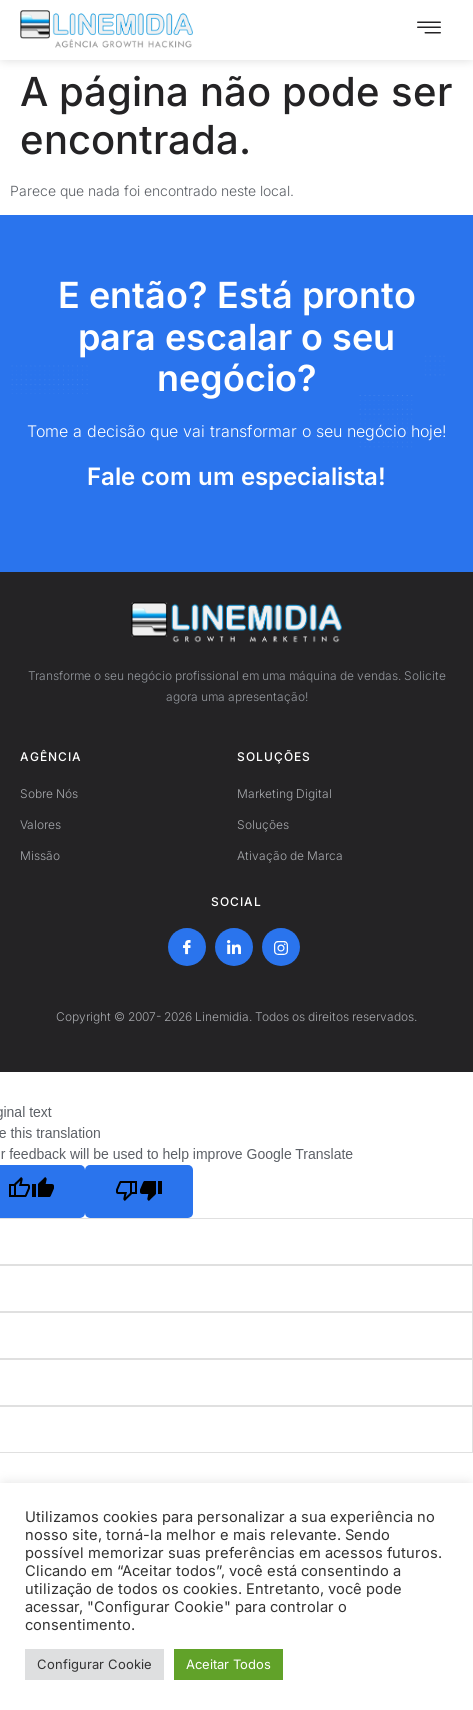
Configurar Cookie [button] (94, 1664)
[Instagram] (281, 947)
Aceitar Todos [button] (228, 1664)
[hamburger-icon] (429, 30)
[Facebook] (187, 947)
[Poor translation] (139, 1191)
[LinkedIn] (234, 947)
